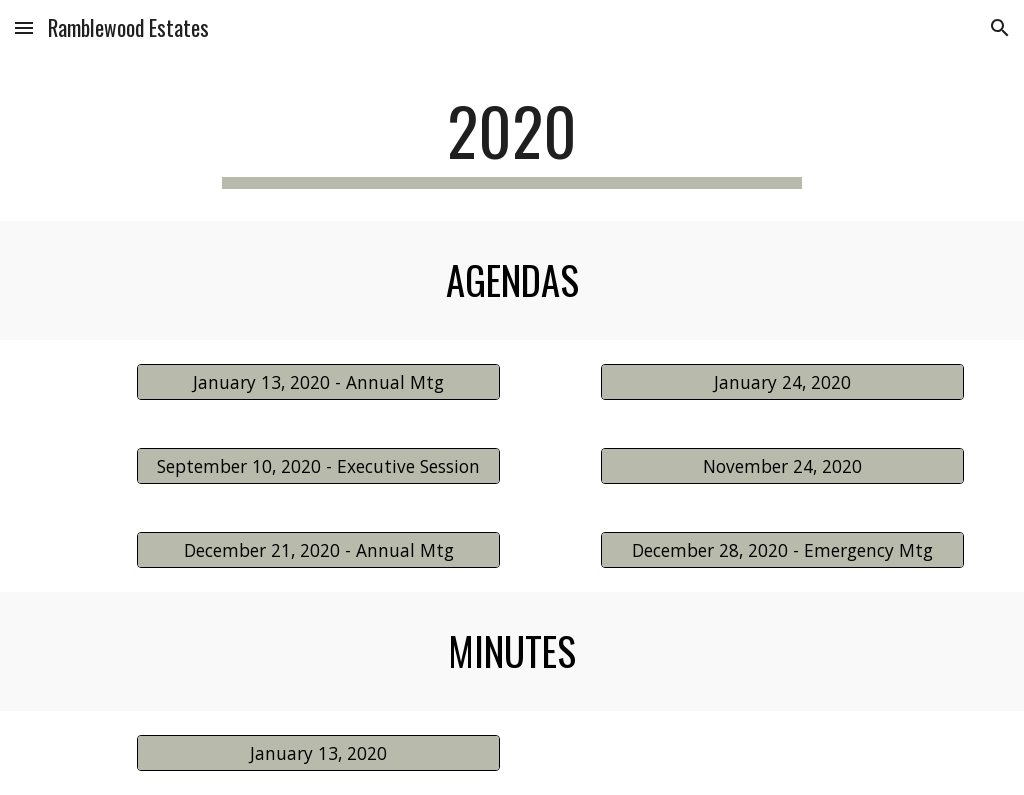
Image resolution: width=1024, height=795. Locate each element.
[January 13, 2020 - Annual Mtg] (318, 381)
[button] (24, 27)
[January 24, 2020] (782, 381)
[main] (511, 140)
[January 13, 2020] (318, 752)
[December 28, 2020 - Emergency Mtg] (782, 549)
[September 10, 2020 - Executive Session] (318, 465)
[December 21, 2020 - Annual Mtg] (318, 549)
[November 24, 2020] (782, 465)
